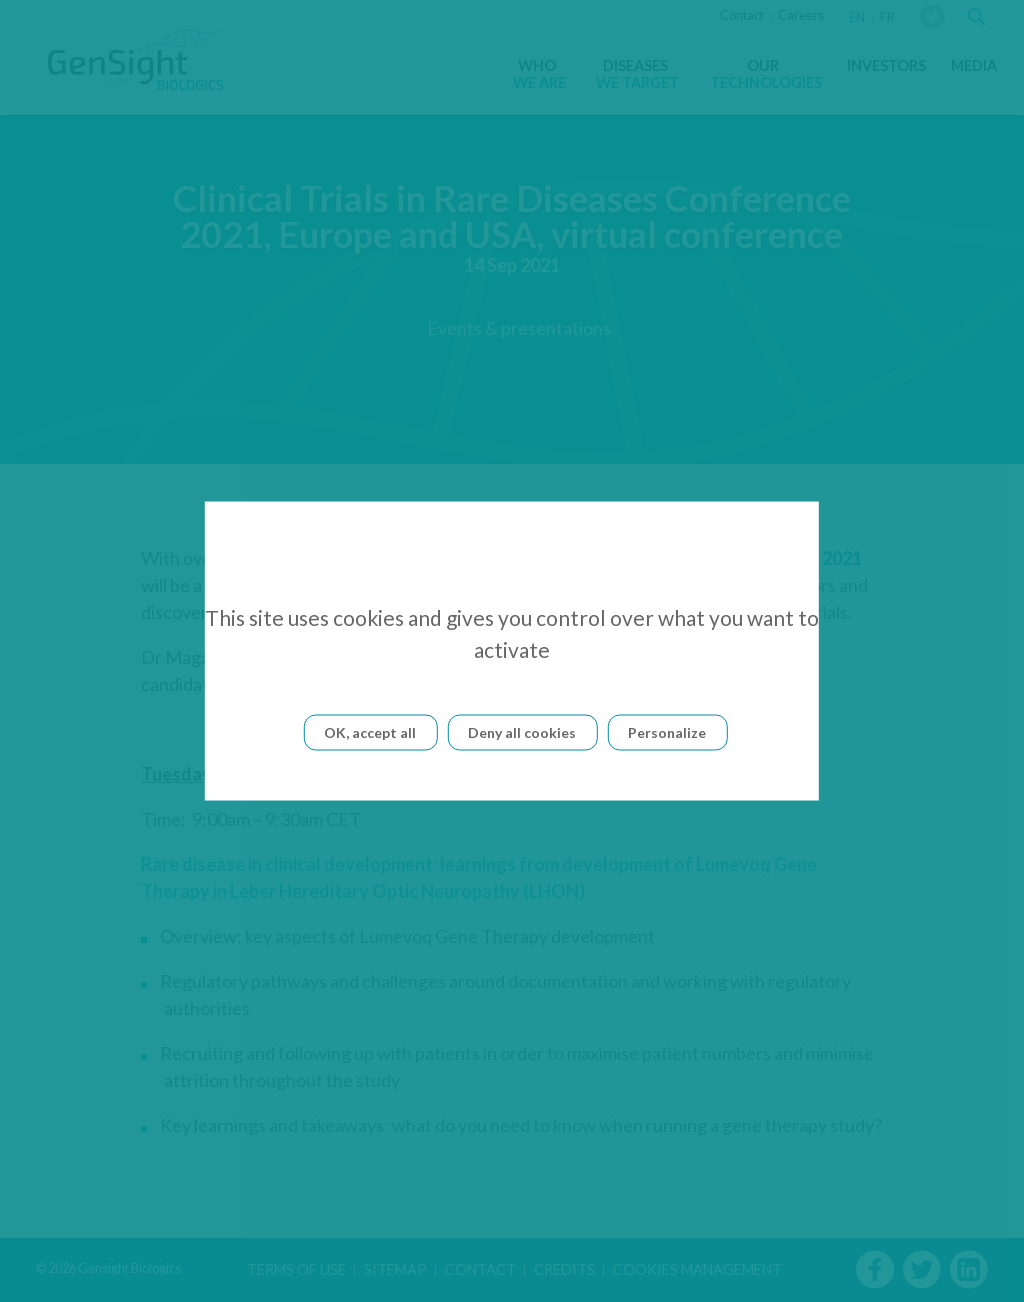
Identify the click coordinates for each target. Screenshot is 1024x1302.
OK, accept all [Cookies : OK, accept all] (370, 732)
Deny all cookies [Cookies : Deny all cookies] (522, 732)
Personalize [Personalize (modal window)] (667, 732)
